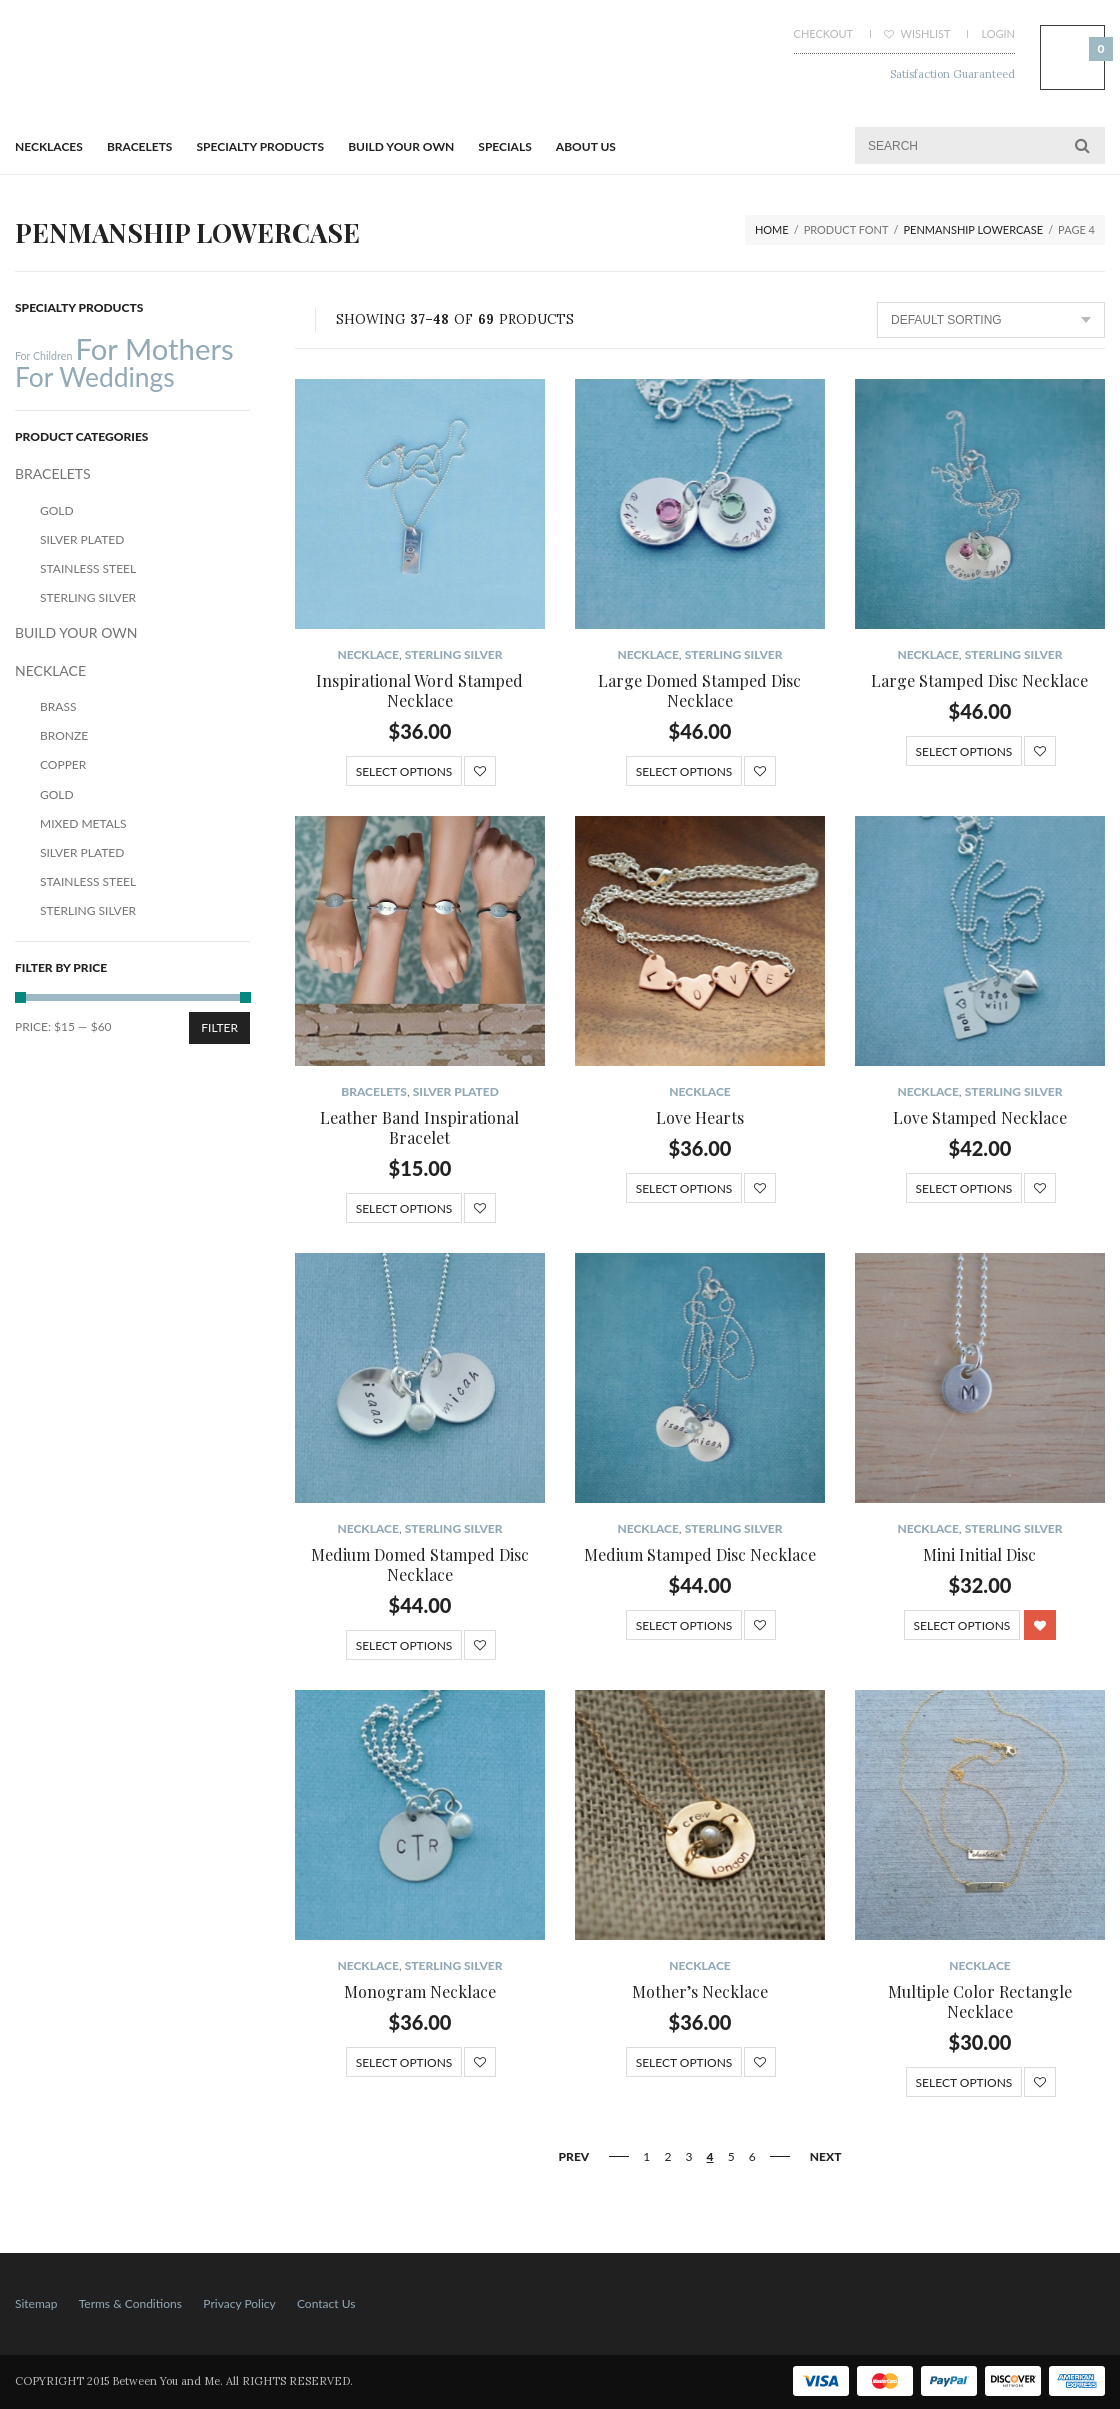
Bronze (64, 735)
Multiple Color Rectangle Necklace (980, 2001)
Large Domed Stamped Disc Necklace (699, 690)
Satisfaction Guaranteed (952, 74)
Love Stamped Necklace (980, 1117)
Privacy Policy (239, 2303)
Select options (404, 771)
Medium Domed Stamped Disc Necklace (420, 1564)
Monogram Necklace (420, 1991)
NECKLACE (367, 654)
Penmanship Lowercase (974, 229)
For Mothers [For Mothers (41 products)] (154, 348)
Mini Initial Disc (979, 1554)
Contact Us (326, 2303)
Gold (57, 510)
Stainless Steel (88, 568)
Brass (58, 706)
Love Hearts (700, 1117)
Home (772, 229)
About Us (586, 146)
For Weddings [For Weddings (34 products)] (95, 377)
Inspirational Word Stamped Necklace (419, 690)
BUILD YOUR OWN (401, 146)
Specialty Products (261, 146)
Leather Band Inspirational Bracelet (419, 1127)
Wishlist (917, 33)
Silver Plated (456, 1091)
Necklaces (49, 146)
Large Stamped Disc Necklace (979, 680)
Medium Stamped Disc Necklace (700, 1554)
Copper (63, 764)
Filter (219, 1027)
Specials (504, 146)
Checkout (823, 33)
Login (998, 33)
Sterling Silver (454, 654)
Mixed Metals (83, 823)
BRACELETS (139, 146)
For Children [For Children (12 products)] (43, 355)
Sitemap (36, 2303)
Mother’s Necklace (700, 1991)
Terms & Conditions (130, 2303)
